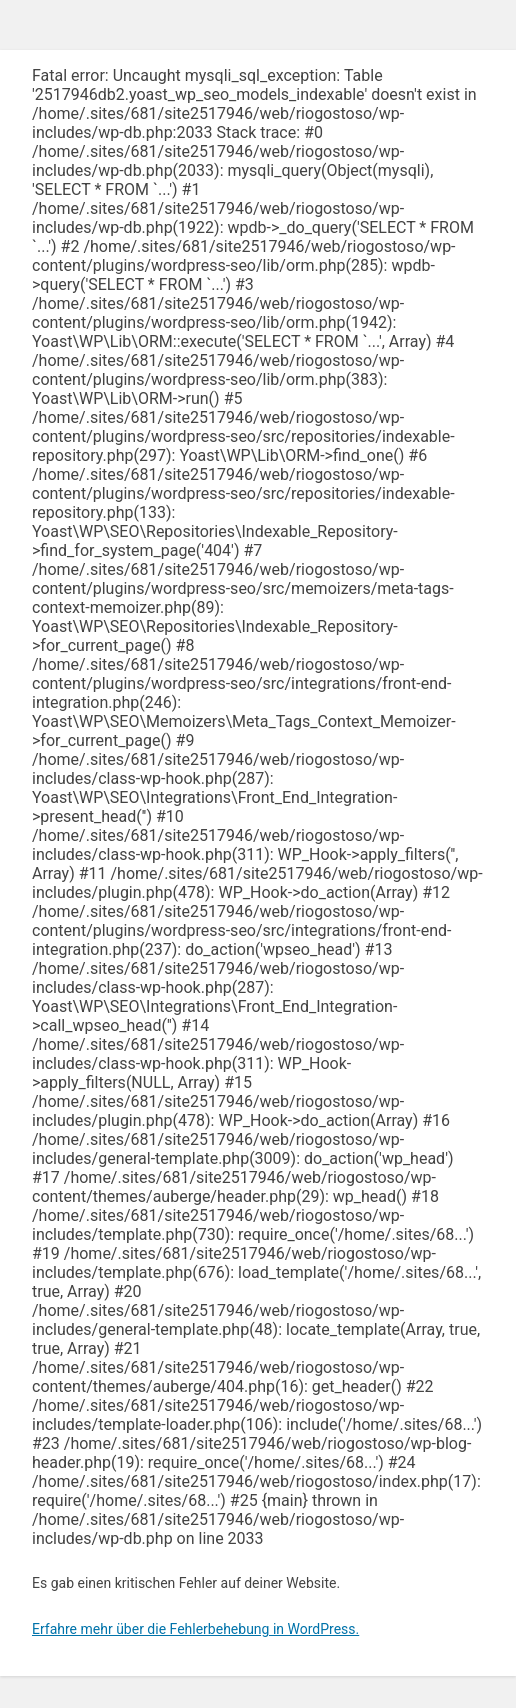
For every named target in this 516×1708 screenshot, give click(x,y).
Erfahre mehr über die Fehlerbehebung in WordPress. (195, 1629)
